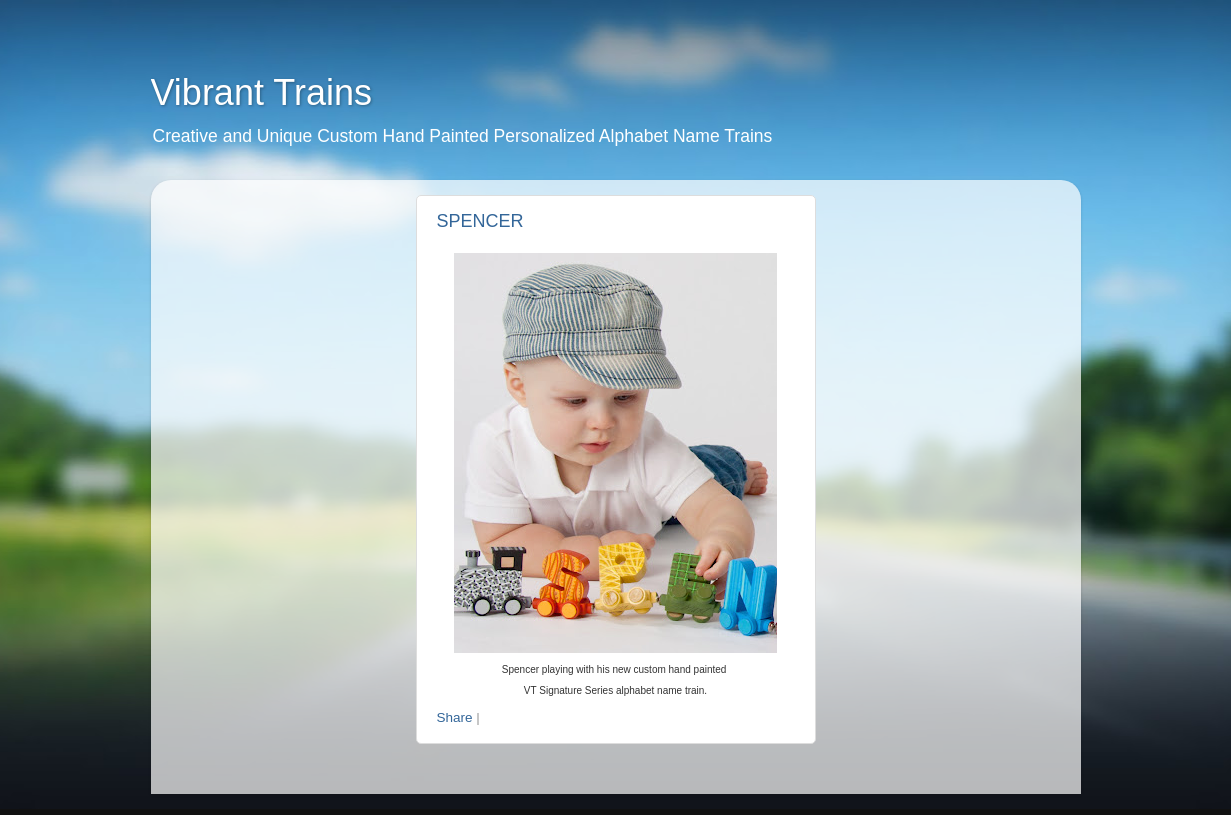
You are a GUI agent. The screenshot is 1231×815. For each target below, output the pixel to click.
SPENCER (480, 221)
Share (455, 717)
